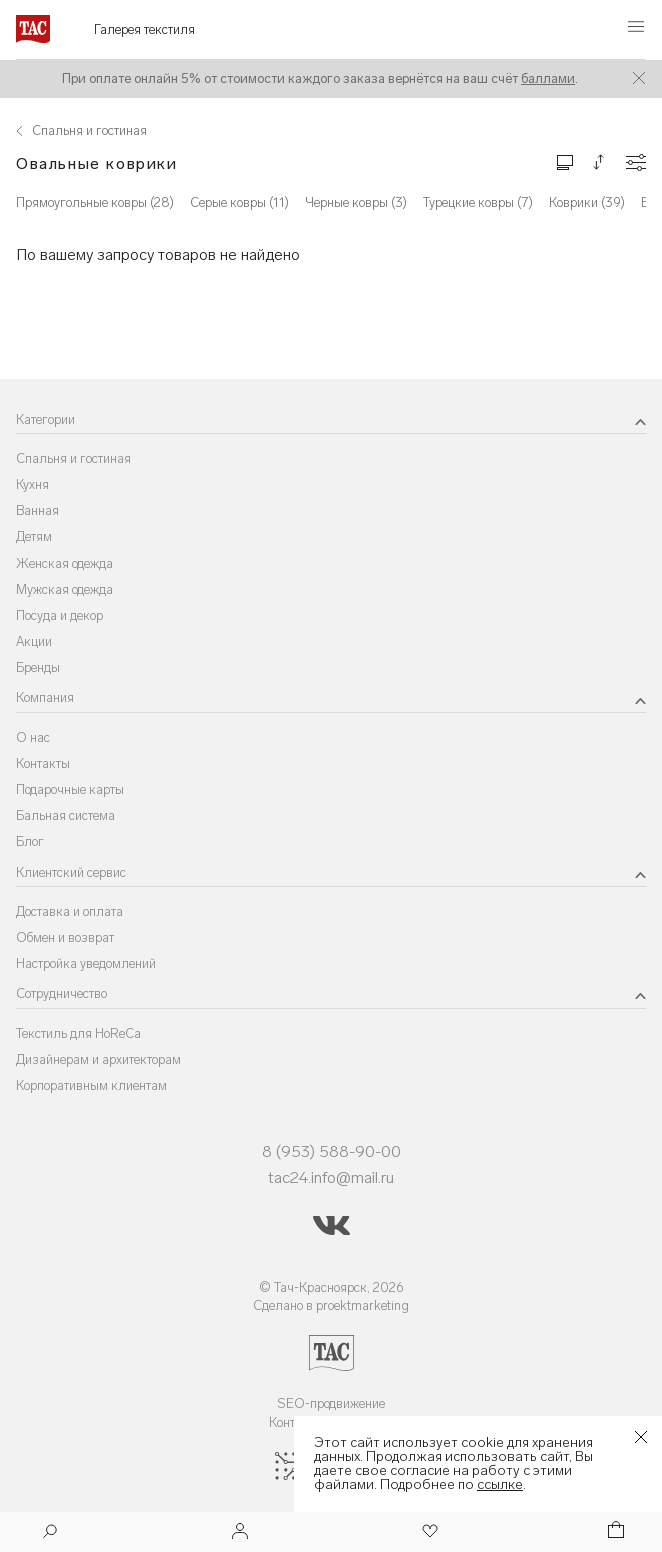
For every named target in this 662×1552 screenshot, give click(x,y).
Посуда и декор (59, 615)
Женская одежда (64, 563)
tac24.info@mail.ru (331, 1177)
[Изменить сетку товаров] (565, 161)
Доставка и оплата (69, 911)
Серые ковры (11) (239, 202)
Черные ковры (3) (356, 202)
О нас (33, 737)
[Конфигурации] (636, 162)
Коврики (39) (587, 202)
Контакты (43, 763)
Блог (30, 841)
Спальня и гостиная (73, 458)
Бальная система (65, 815)
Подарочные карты (70, 789)
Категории (45, 419)
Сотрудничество (61, 993)
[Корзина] (614, 1532)
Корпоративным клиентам (91, 1085)
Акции (34, 641)
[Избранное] (428, 1532)
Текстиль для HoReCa (78, 1033)
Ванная (37, 510)
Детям (34, 536)
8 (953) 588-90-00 (331, 1151)
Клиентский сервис (71, 872)
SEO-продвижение (331, 1403)
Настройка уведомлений (86, 963)
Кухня (32, 484)
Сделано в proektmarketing (331, 1305)
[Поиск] (50, 1533)
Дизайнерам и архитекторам (98, 1059)
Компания (45, 697)
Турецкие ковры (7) (478, 202)
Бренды (38, 667)
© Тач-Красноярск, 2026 (331, 1287)
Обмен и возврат (65, 937)
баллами (548, 78)
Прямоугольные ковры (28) (95, 202)
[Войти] (240, 1532)
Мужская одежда (64, 589)
